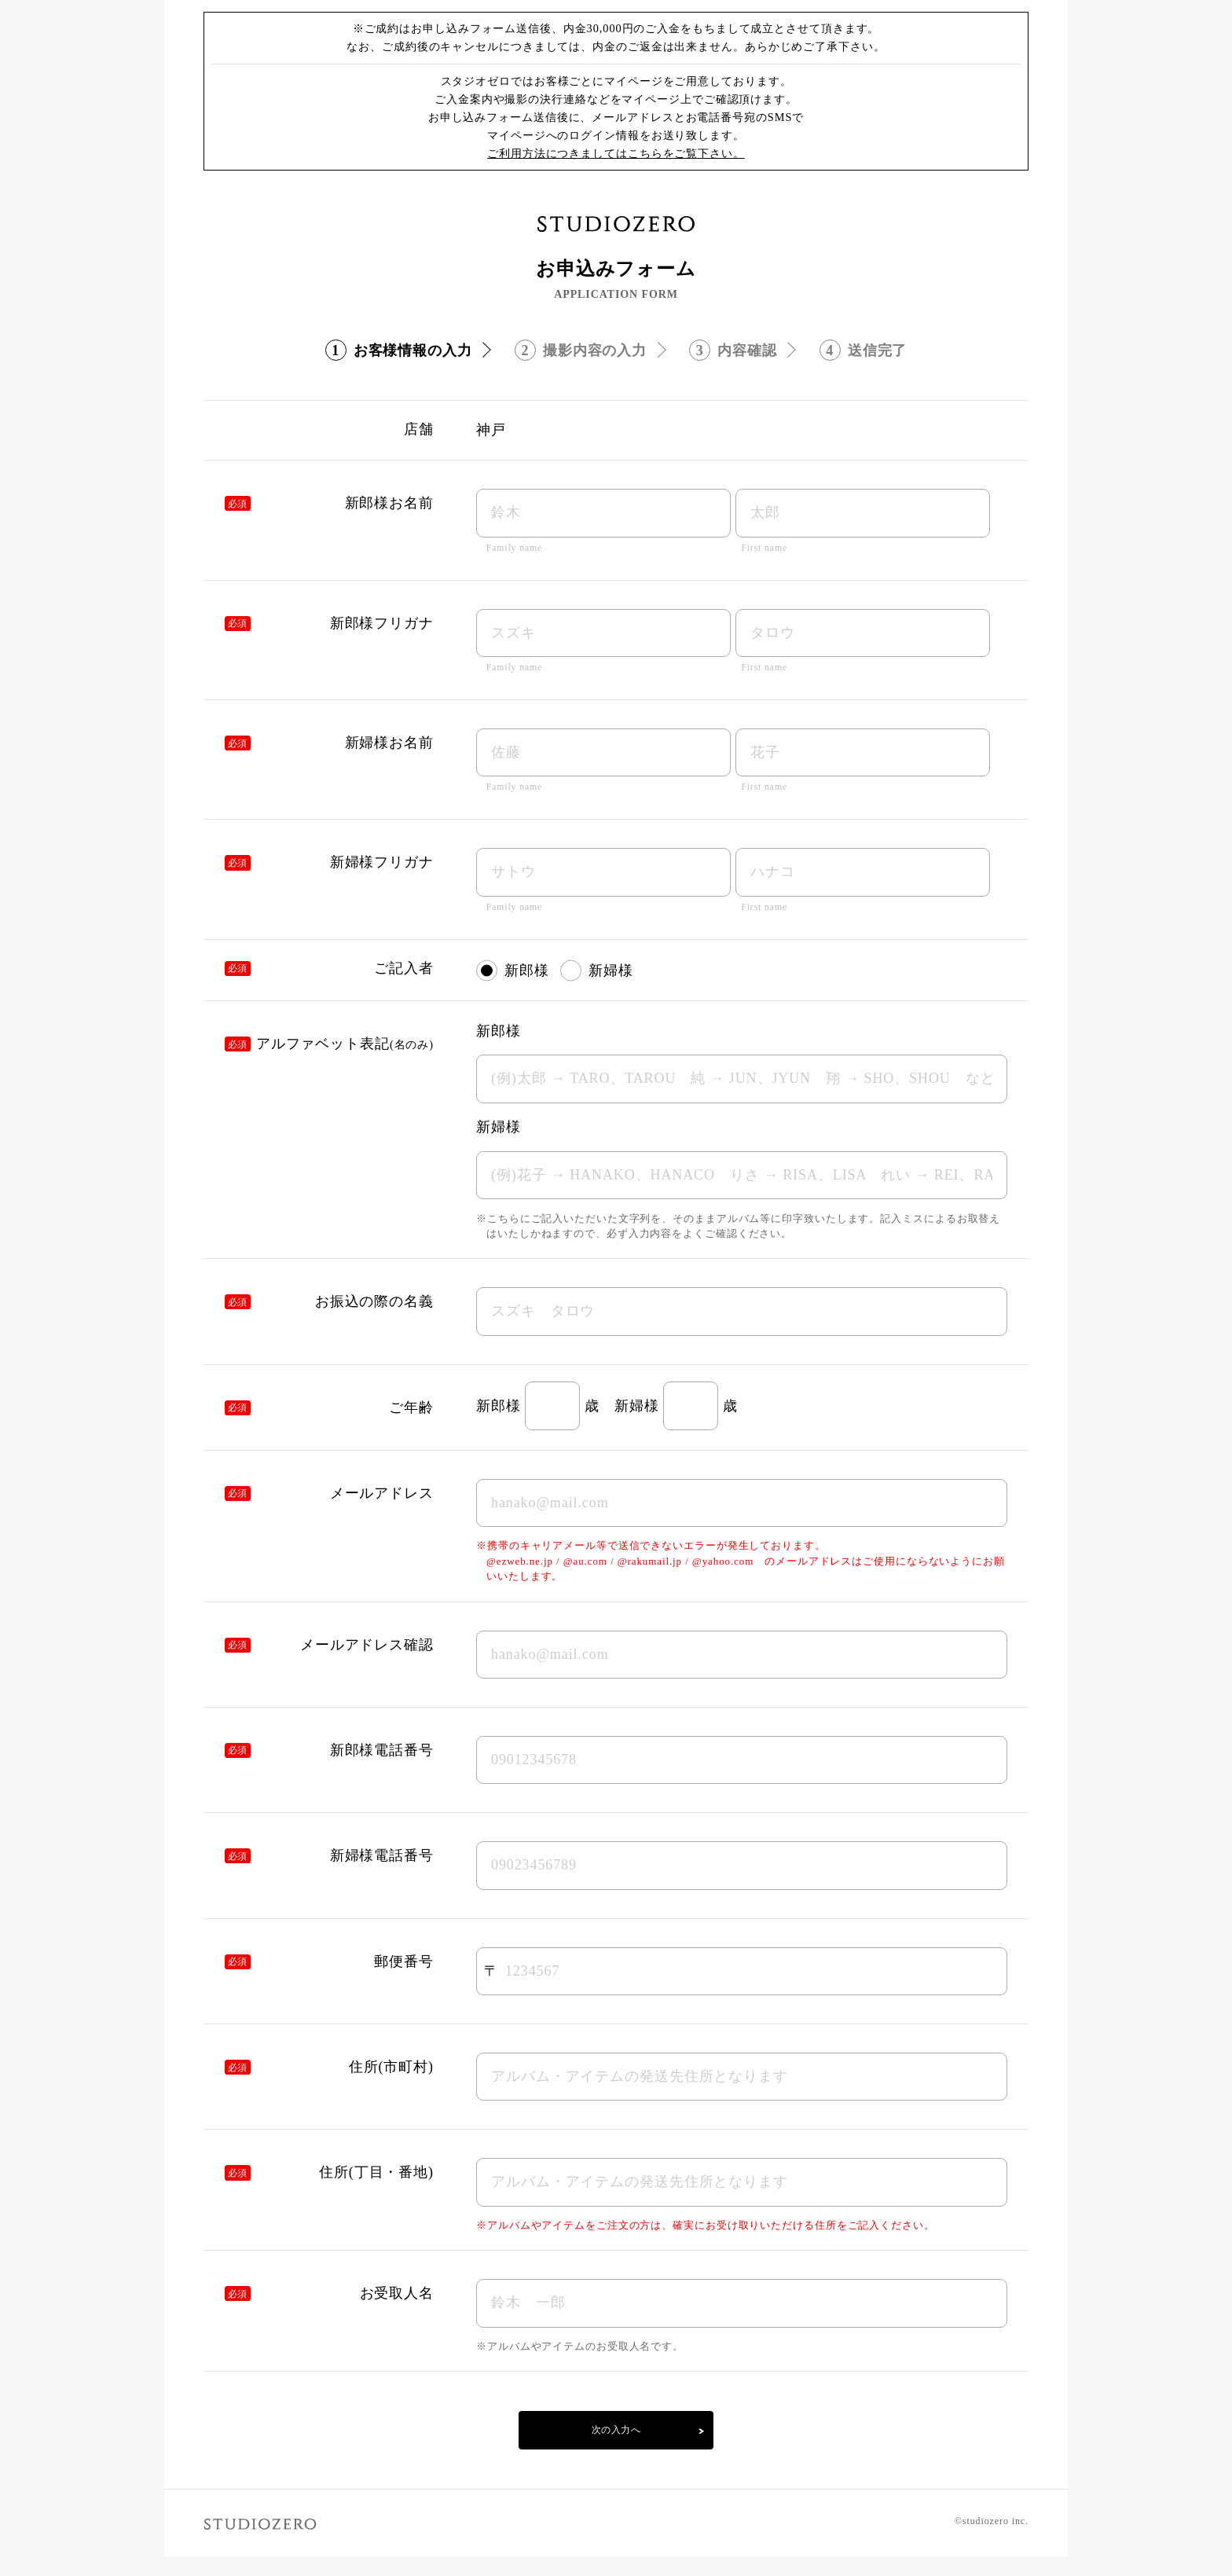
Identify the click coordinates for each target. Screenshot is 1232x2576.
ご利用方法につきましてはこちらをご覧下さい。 (616, 153)
